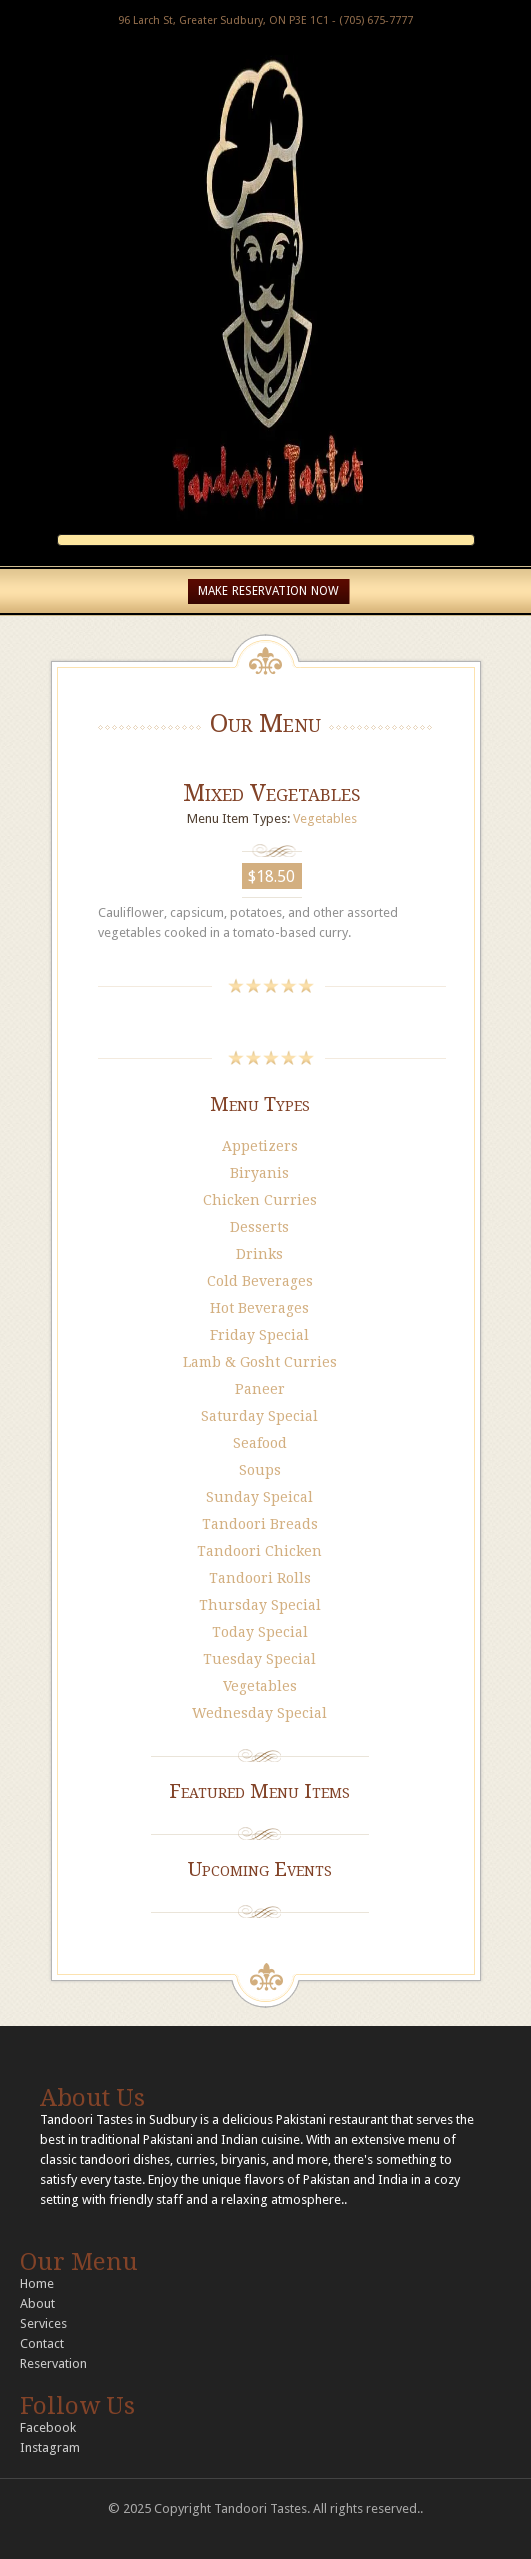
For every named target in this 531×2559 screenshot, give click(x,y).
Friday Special (259, 1335)
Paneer (260, 1389)
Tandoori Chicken (259, 1551)
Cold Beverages (260, 1281)
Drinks (259, 1254)
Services (43, 2323)
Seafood (260, 1443)
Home (37, 2283)
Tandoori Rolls (260, 1578)
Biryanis (259, 1173)
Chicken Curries (260, 1200)
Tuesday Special (259, 1659)
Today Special (260, 1632)
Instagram (50, 2447)
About (37, 2303)
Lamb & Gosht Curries (260, 1362)
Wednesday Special (259, 1713)
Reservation (53, 2363)
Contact (42, 2343)
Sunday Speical (259, 1497)
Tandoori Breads (260, 1524)
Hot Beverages (259, 1308)
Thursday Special (260, 1605)
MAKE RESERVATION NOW (268, 591)
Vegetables (325, 818)
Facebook (48, 2427)
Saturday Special (259, 1416)
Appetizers (260, 1146)
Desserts (259, 1227)
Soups (260, 1470)
